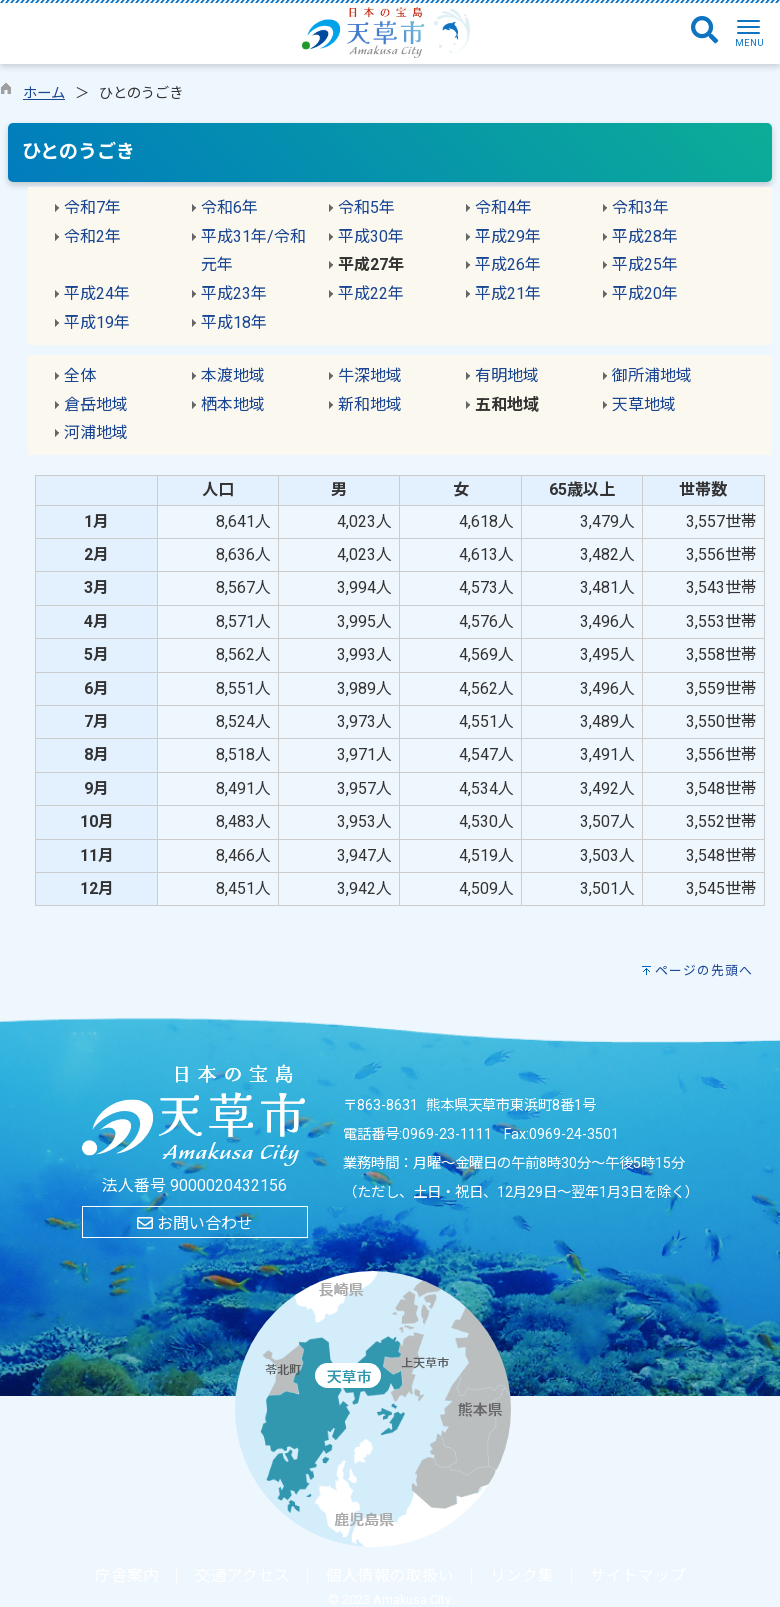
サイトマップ (638, 1576)
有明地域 (507, 375)
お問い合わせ (195, 1223)
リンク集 (522, 1576)
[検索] (704, 31)
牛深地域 (370, 375)
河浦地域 (96, 432)
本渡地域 (233, 375)
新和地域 (370, 404)
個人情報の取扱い (390, 1576)
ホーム (44, 93)
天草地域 (644, 404)
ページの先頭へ (704, 970)
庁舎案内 (127, 1576)
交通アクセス (242, 1576)
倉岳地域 (96, 404)
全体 (80, 375)
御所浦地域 (652, 375)
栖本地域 (233, 404)
